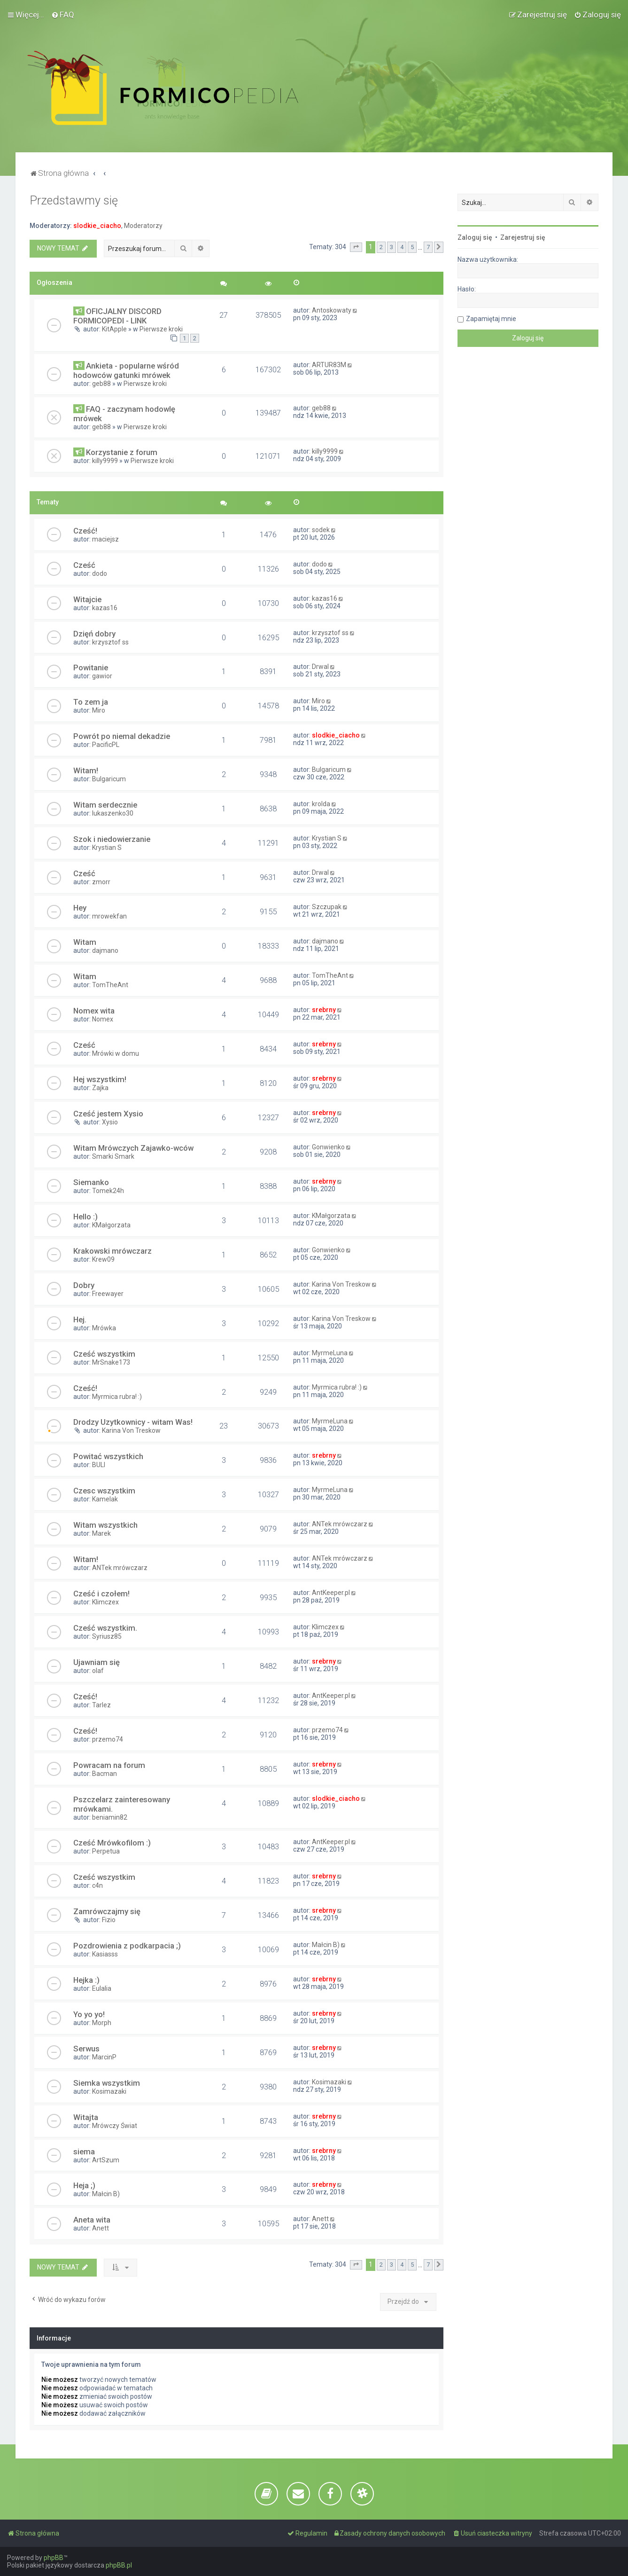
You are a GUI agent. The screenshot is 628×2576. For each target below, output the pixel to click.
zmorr (101, 882)
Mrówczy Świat (114, 2125)
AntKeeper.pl (331, 1592)
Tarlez (101, 1705)
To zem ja (90, 702)
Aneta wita (91, 2219)
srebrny (324, 1009)
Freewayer (108, 1293)
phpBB (53, 2557)
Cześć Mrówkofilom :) (112, 1842)
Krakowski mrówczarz (112, 1251)
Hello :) (85, 1216)
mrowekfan (109, 916)
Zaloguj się (474, 237)
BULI (98, 1465)
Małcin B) (326, 1944)
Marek (101, 1533)
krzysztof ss (110, 642)
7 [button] (428, 247)
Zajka (100, 1088)
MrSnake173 (111, 1362)
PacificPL (105, 744)
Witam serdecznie (105, 804)
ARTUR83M (329, 365)
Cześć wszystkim (104, 1354)
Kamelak (105, 1499)
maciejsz (105, 539)
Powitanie (90, 667)
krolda (321, 804)
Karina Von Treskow (341, 1284)
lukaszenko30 (112, 813)
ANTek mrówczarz (339, 1524)
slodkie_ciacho (97, 225)
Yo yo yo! (89, 2014)
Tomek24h (108, 1190)
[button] (356, 247)
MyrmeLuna (330, 1353)
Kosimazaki (109, 2091)
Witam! (85, 770)
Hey (79, 907)
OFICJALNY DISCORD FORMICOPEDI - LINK (117, 315)
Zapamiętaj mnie (491, 318)
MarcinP (104, 2057)
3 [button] (391, 247)
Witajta (85, 2117)
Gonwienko (328, 1147)
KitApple (114, 329)
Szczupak (326, 907)
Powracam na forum (109, 1765)
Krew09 (103, 1259)
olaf (98, 1670)
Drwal (320, 666)
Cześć (84, 565)
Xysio (110, 1122)
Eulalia (101, 1988)
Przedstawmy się (74, 200)
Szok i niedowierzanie (111, 839)
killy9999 (105, 460)
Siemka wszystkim (106, 2083)
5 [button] (412, 247)
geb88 (101, 383)
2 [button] (381, 247)
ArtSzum (105, 2160)
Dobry (83, 1285)
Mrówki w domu (115, 1053)
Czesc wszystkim (104, 1490)
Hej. (79, 1319)
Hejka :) (86, 1980)
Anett (100, 2228)
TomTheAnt (110, 985)
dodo (99, 573)
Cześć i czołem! (101, 1593)
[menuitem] (62, 14)
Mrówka (104, 1328)
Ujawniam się (96, 1662)
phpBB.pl (119, 2565)
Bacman (104, 1773)
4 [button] (401, 247)
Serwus (86, 2048)
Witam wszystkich (105, 1525)
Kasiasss (105, 1954)
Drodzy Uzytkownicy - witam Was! (133, 1422)
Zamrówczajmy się (106, 1911)
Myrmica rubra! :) (117, 1396)
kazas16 (104, 608)
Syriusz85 (107, 1636)
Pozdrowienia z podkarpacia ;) (127, 1945)
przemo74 (107, 1739)
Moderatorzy (143, 225)
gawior (102, 676)
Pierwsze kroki (161, 329)
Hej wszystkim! (99, 1079)
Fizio (109, 1920)
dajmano (105, 950)
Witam (84, 942)
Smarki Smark (113, 1156)
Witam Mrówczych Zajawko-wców (133, 1148)
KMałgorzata (111, 1225)
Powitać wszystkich (108, 1456)
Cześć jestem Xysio (108, 1113)
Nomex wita (94, 1010)
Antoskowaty (331, 310)
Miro (98, 710)
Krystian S (107, 847)
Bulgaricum (109, 779)
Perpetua (106, 1851)
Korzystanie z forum (121, 452)
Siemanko (91, 1182)
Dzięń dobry (94, 633)
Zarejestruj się (522, 237)
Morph (101, 2022)
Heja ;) (84, 2185)
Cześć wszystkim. (105, 1628)
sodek (321, 530)
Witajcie (87, 599)
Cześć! (85, 530)
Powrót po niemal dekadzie (121, 736)
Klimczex (105, 1602)
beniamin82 (109, 1817)
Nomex (102, 1019)
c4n (97, 1885)
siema (84, 2151)
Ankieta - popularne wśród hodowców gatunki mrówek (126, 370)
